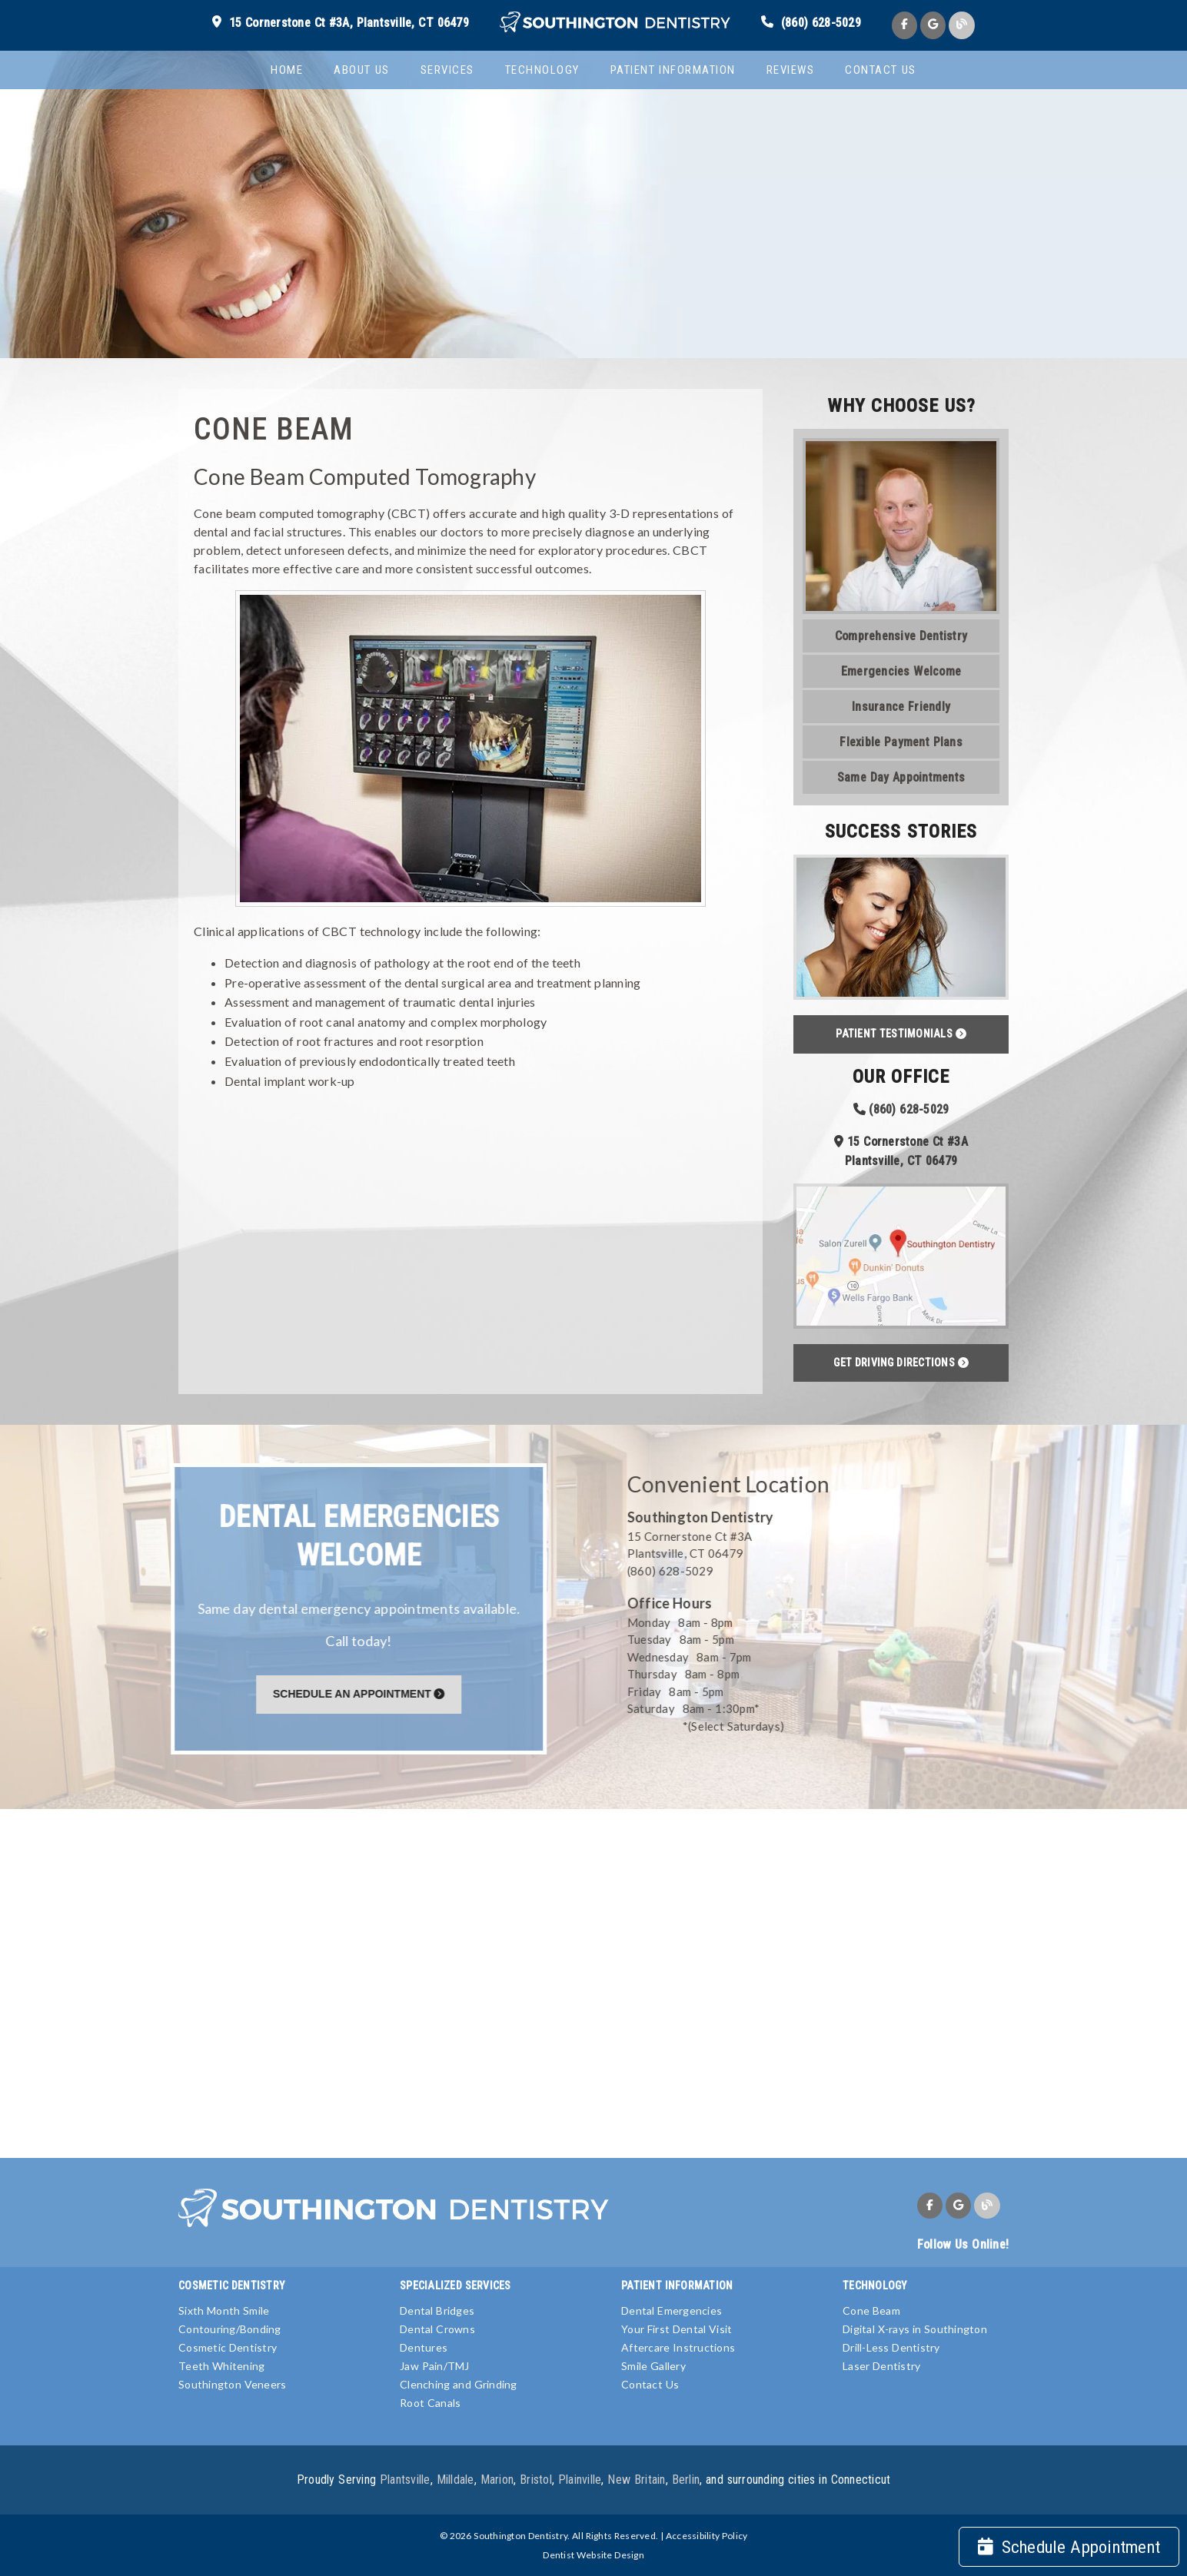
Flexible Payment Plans (901, 742)
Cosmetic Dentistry (227, 2347)
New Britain (636, 2479)
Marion (497, 2479)
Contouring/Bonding (229, 2328)
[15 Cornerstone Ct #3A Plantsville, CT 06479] (812, 1545)
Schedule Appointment (1069, 2547)
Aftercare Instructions (678, 2347)
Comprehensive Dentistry (901, 636)
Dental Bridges (437, 2310)
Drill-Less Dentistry (891, 2347)
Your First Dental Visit (676, 2328)
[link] (615, 23)
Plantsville (405, 2479)
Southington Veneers (232, 2384)
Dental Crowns (437, 2328)
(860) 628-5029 (821, 22)
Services (447, 70)
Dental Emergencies (671, 2310)
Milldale (455, 2479)
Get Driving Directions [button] (900, 1362)
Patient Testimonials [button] (901, 1033)
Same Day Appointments (901, 777)
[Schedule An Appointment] (361, 1693)
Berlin (686, 2479)
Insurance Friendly (901, 706)
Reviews (790, 70)
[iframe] (593, 1982)
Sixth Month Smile (223, 2310)
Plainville (580, 2479)
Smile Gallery (653, 2365)
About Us (362, 70)
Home (287, 70)
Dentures (423, 2347)
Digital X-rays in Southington (915, 2328)
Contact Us (880, 70)
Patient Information (673, 70)
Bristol (536, 2479)
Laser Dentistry (881, 2365)
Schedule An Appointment (361, 1694)
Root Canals (430, 2402)
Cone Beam (871, 2310)
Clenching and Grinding (458, 2384)
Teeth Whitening (221, 2365)
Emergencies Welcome (901, 671)
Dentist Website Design (593, 2555)
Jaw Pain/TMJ (435, 2365)
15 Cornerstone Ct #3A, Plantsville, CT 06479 (349, 22)
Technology (542, 70)
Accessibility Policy (707, 2535)
